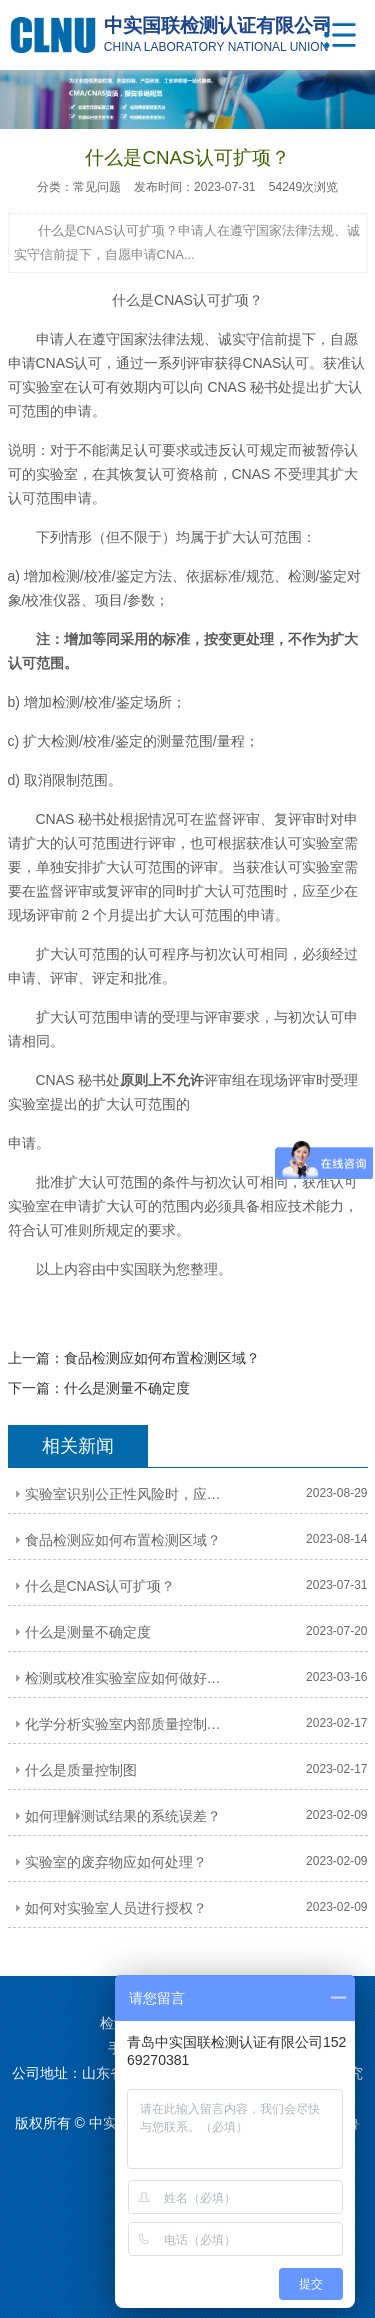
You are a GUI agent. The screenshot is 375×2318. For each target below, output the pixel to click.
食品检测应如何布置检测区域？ (162, 1358)
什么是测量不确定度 (127, 1388)
